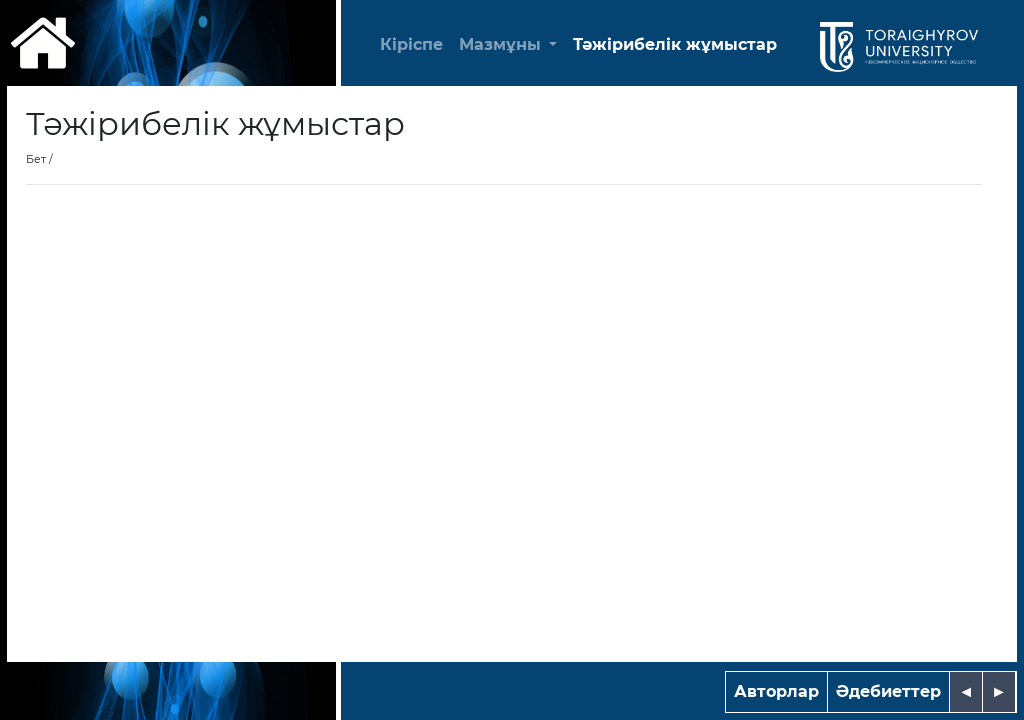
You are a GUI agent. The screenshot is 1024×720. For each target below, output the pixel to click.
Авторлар (776, 691)
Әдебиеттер (888, 691)
